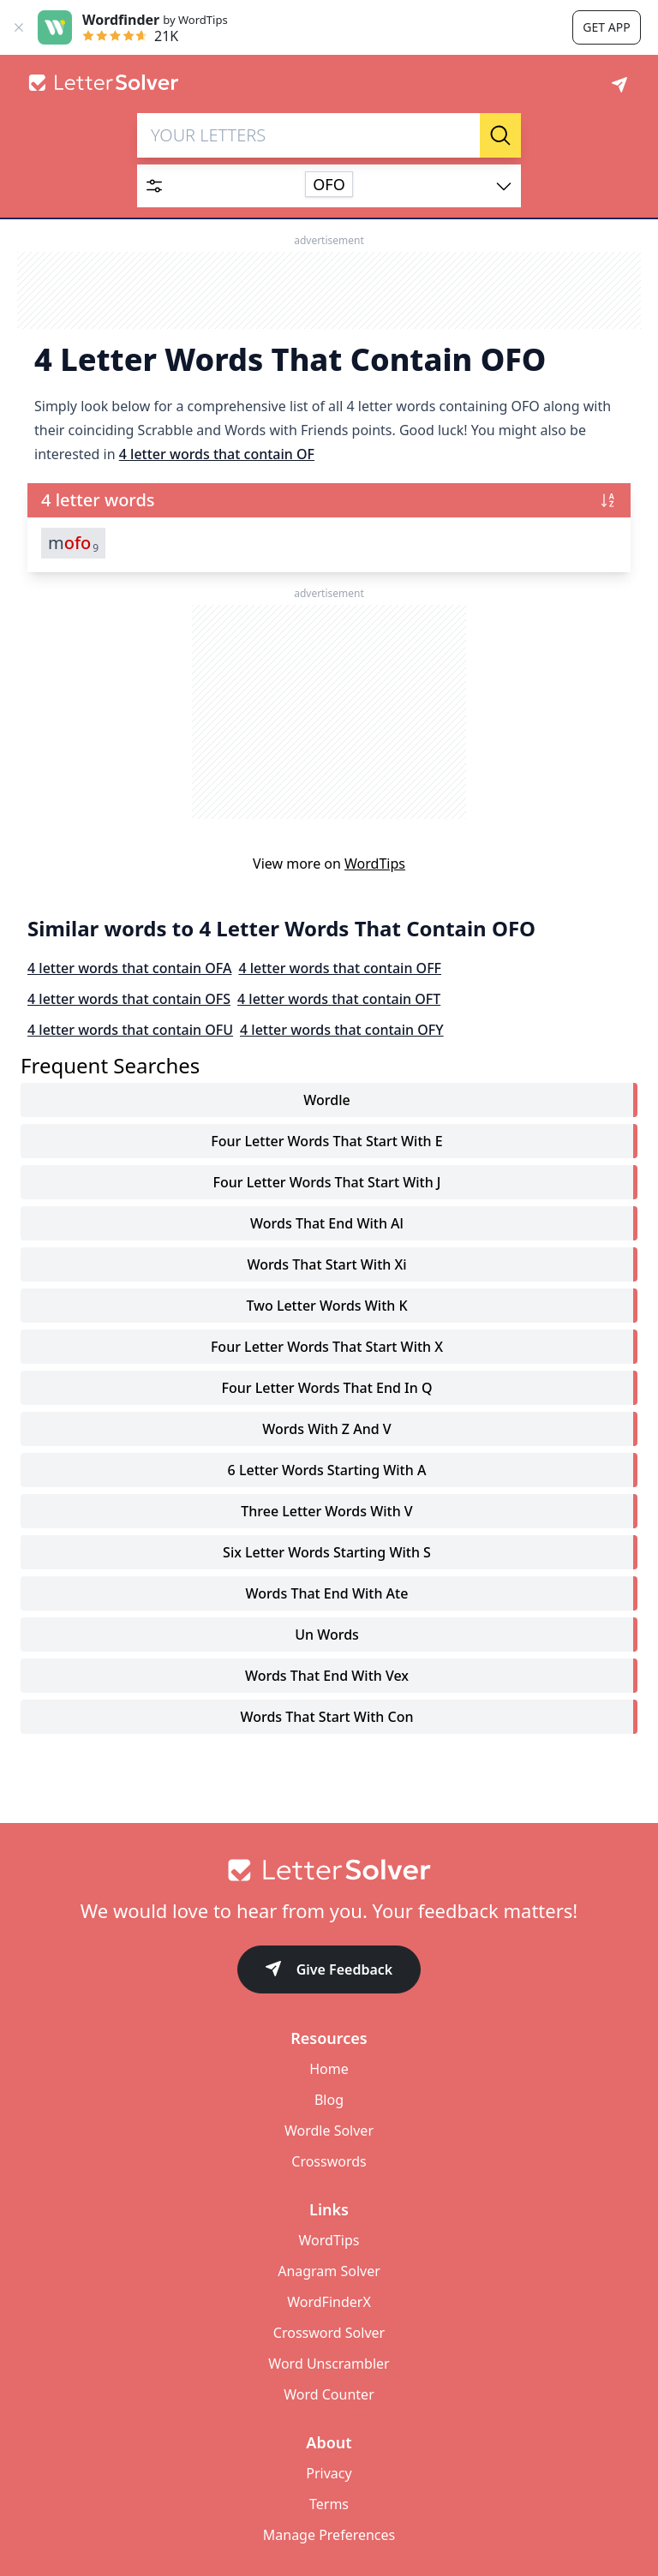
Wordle (326, 1100)
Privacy (328, 2473)
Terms (329, 2504)
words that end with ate (327, 1593)
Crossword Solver (329, 2332)
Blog (329, 2099)
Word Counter (329, 2394)
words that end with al (327, 1223)
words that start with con (326, 1716)
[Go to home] (329, 1870)
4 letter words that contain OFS (128, 998)
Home (329, 2068)
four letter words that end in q (327, 1387)
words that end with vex (327, 1675)
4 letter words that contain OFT (338, 998)
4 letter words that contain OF (216, 454)
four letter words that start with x (327, 1346)
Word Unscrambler (328, 2363)
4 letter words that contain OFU (130, 1029)
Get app (606, 27)
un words (327, 1634)
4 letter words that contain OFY (342, 1029)
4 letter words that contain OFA (129, 968)
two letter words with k (326, 1305)
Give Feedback (329, 1970)
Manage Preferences (329, 2534)
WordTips (374, 863)
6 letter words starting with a (327, 1470)
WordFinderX (329, 2301)
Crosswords (328, 2161)
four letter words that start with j (326, 1182)
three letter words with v (326, 1511)
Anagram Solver (329, 2271)
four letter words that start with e (326, 1141)
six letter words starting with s (327, 1552)
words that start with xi (326, 1264)
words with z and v (326, 1428)
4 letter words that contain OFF (339, 968)
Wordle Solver (329, 2130)
